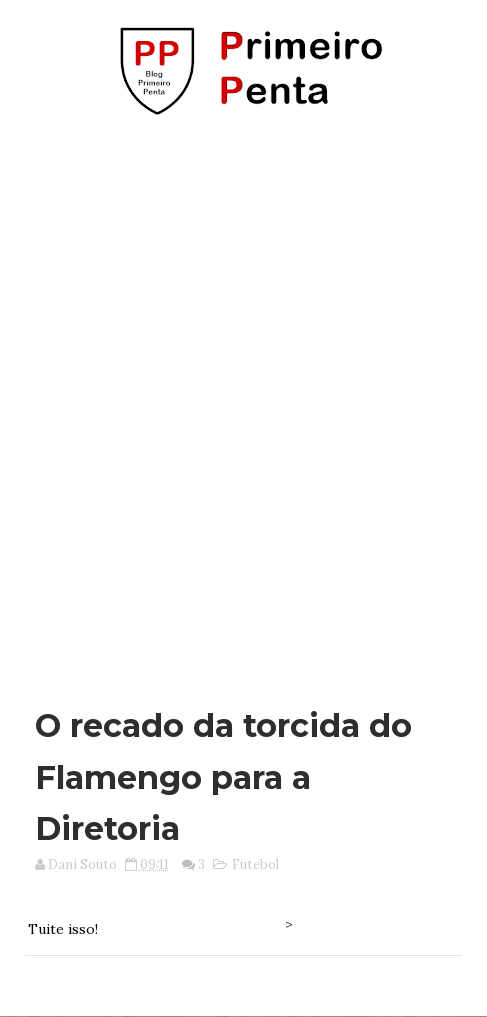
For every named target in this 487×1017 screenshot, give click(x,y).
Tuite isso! (63, 929)
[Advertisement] (243, 401)
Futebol (255, 864)
